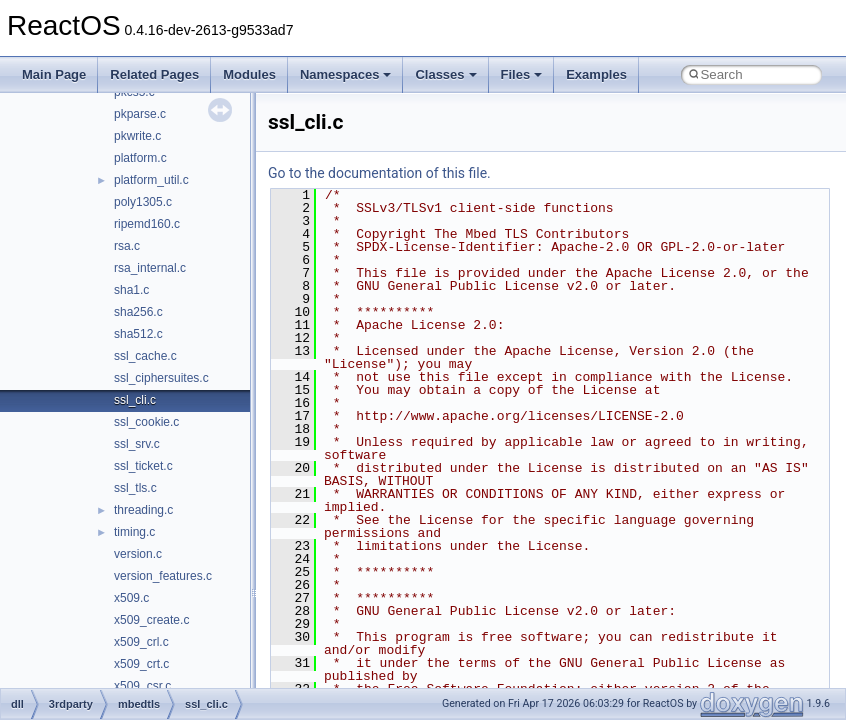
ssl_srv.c (137, 444)
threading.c (143, 510)
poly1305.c (143, 202)
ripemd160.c (147, 224)
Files (522, 74)
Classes (445, 74)
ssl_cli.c (135, 400)
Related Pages (154, 74)
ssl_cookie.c (146, 422)
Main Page (54, 74)
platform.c (140, 158)
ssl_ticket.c (143, 466)
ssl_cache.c (145, 356)
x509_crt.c (141, 664)
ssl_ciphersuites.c (161, 378)
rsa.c (127, 246)
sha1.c (131, 290)
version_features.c (163, 576)
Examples (596, 74)
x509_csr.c (142, 686)
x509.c (131, 598)
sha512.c (138, 334)
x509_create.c (151, 620)
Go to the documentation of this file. (379, 173)
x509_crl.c (141, 642)
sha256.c (138, 312)
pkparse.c (140, 114)
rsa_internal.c (150, 268)
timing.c (134, 532)
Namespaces (346, 74)
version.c (138, 554)
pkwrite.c (137, 136)
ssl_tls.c (135, 488)
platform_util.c (151, 180)
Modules (249, 74)
